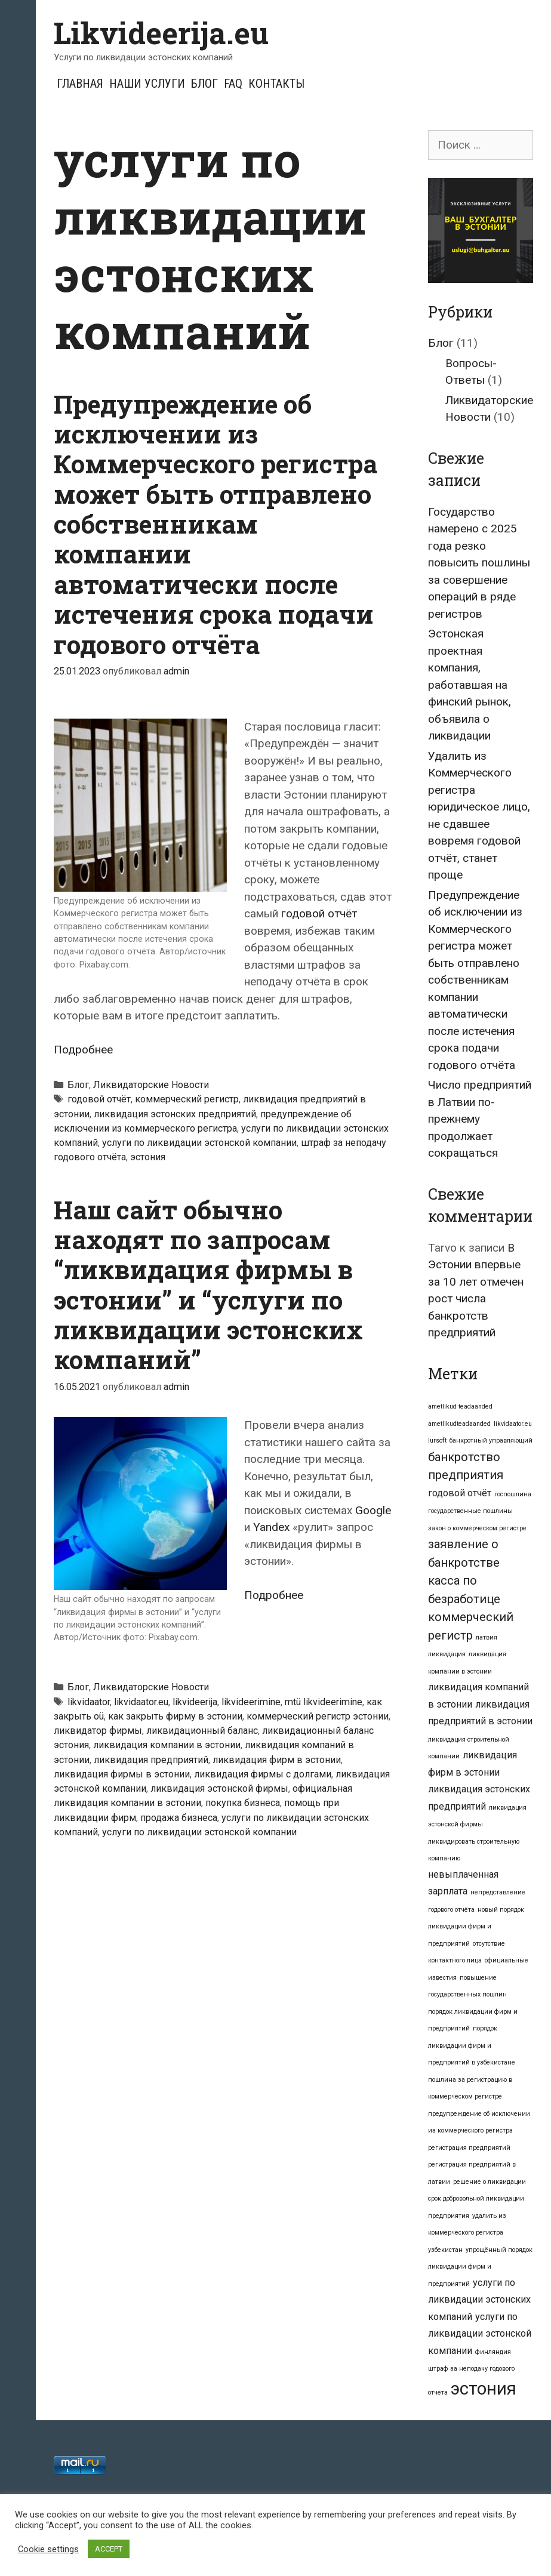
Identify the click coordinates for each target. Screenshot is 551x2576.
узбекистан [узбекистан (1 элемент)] (445, 2250)
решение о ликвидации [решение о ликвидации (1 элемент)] (489, 2182)
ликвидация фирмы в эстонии (122, 1774)
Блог (204, 83)
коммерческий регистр (187, 1099)
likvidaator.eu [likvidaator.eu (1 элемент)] (513, 1424)
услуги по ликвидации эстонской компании (199, 1142)
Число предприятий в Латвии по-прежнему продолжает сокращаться (479, 1119)
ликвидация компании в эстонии (167, 1745)
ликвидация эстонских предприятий (175, 1114)
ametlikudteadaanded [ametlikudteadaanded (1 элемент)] (459, 1424)
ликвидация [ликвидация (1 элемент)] (447, 1654)
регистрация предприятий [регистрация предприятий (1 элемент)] (469, 2148)
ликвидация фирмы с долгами (262, 1774)
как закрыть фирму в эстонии (175, 1716)
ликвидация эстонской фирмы (219, 1788)
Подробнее (83, 1049)
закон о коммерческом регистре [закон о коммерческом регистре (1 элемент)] (477, 1528)
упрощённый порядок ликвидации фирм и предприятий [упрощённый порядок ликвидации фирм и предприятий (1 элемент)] (480, 2267)
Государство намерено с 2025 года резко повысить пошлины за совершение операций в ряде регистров (479, 563)
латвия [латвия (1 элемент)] (486, 1637)
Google (373, 1510)
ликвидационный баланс (202, 1730)
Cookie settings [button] (48, 2549)
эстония (147, 1157)
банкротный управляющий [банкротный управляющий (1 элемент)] (491, 1440)
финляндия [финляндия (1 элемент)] (493, 2352)
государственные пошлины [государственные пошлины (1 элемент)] (470, 1511)
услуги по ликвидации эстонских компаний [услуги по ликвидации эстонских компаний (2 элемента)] (479, 2299)
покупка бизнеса (242, 1802)
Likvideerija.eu (161, 33)
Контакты (276, 83)
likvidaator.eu (141, 1702)
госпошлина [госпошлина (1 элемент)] (512, 1494)
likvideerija (195, 1702)
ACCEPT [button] (108, 2548)
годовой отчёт (319, 913)
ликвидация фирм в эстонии (277, 1759)
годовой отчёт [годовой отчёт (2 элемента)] (459, 1493)
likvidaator (88, 1702)
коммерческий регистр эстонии (318, 1716)
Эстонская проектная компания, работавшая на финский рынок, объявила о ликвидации (469, 684)
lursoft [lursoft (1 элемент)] (437, 1440)
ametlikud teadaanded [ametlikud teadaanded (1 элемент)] (460, 1406)
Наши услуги (147, 83)
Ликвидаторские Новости (151, 1084)
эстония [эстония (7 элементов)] (483, 2388)
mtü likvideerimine (323, 1702)
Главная (80, 83)
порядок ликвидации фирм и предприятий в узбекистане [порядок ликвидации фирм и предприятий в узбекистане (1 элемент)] (471, 2045)
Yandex (271, 1527)
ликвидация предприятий (151, 1759)
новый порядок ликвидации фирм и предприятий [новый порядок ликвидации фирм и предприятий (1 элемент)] (476, 1927)
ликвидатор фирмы (98, 1730)
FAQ (233, 83)
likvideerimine (251, 1702)
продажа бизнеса (178, 1817)
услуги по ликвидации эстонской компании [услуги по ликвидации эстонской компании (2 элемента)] (479, 2333)
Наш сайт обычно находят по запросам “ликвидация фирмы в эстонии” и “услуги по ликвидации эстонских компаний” (208, 1284)
